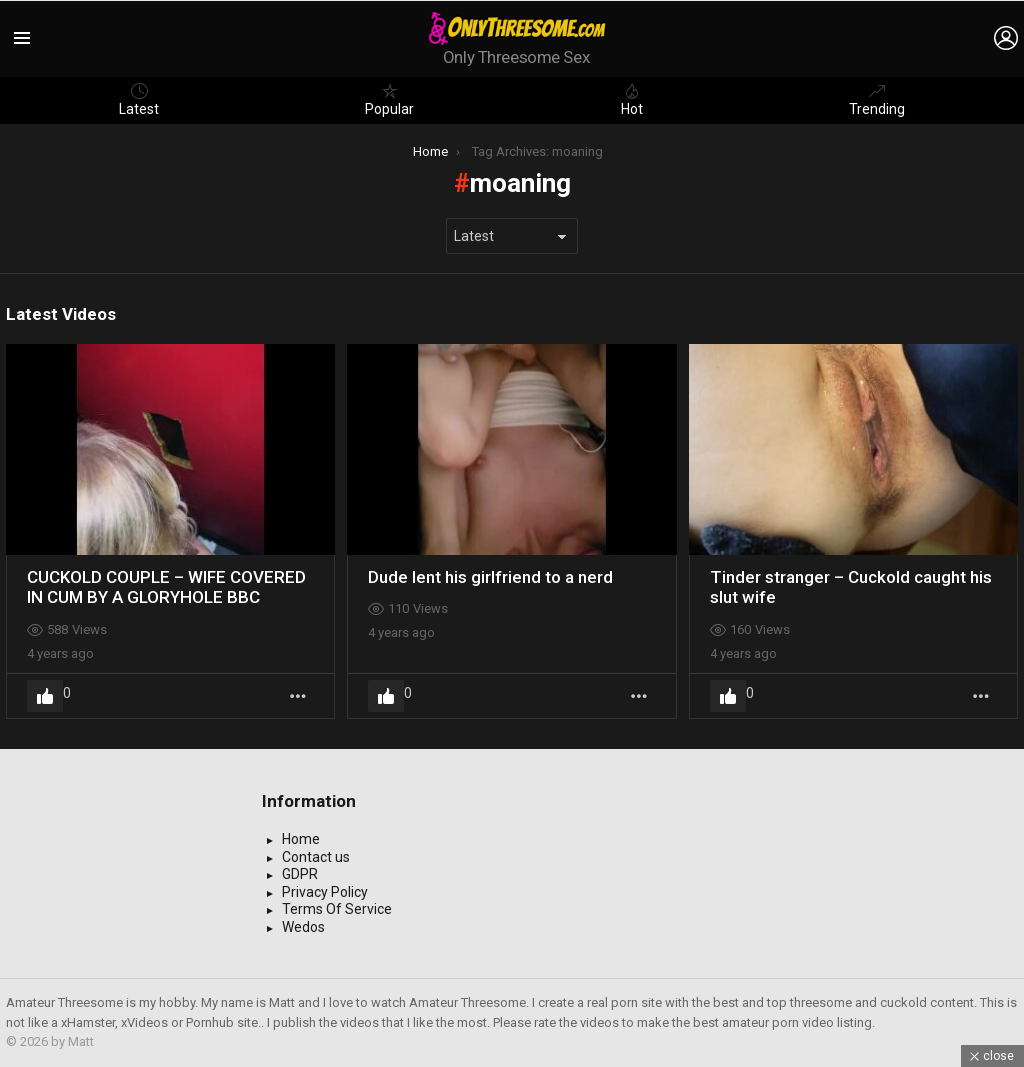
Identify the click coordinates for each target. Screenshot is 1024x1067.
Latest (139, 100)
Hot (632, 100)
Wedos (303, 927)
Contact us (316, 857)
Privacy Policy (325, 892)
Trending (877, 100)
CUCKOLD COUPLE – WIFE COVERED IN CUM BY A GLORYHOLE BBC (166, 587)
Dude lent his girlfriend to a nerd (490, 577)
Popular (389, 100)
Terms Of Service (337, 909)
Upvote (45, 696)
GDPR (300, 874)
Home (301, 839)
